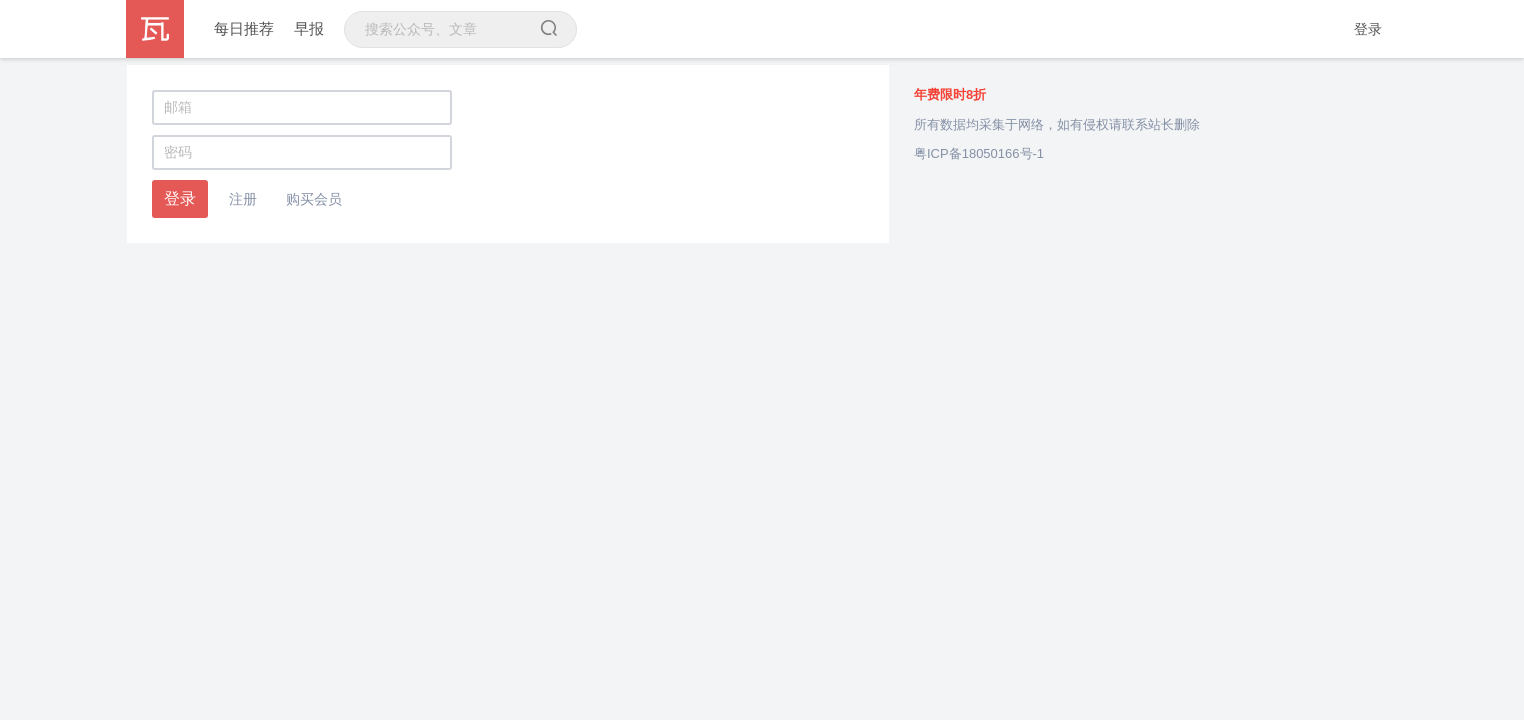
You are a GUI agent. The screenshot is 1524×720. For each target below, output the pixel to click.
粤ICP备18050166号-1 (979, 153)
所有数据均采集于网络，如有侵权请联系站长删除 (1057, 124)
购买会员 (314, 199)
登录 (1368, 29)
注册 (243, 199)
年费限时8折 (950, 94)
